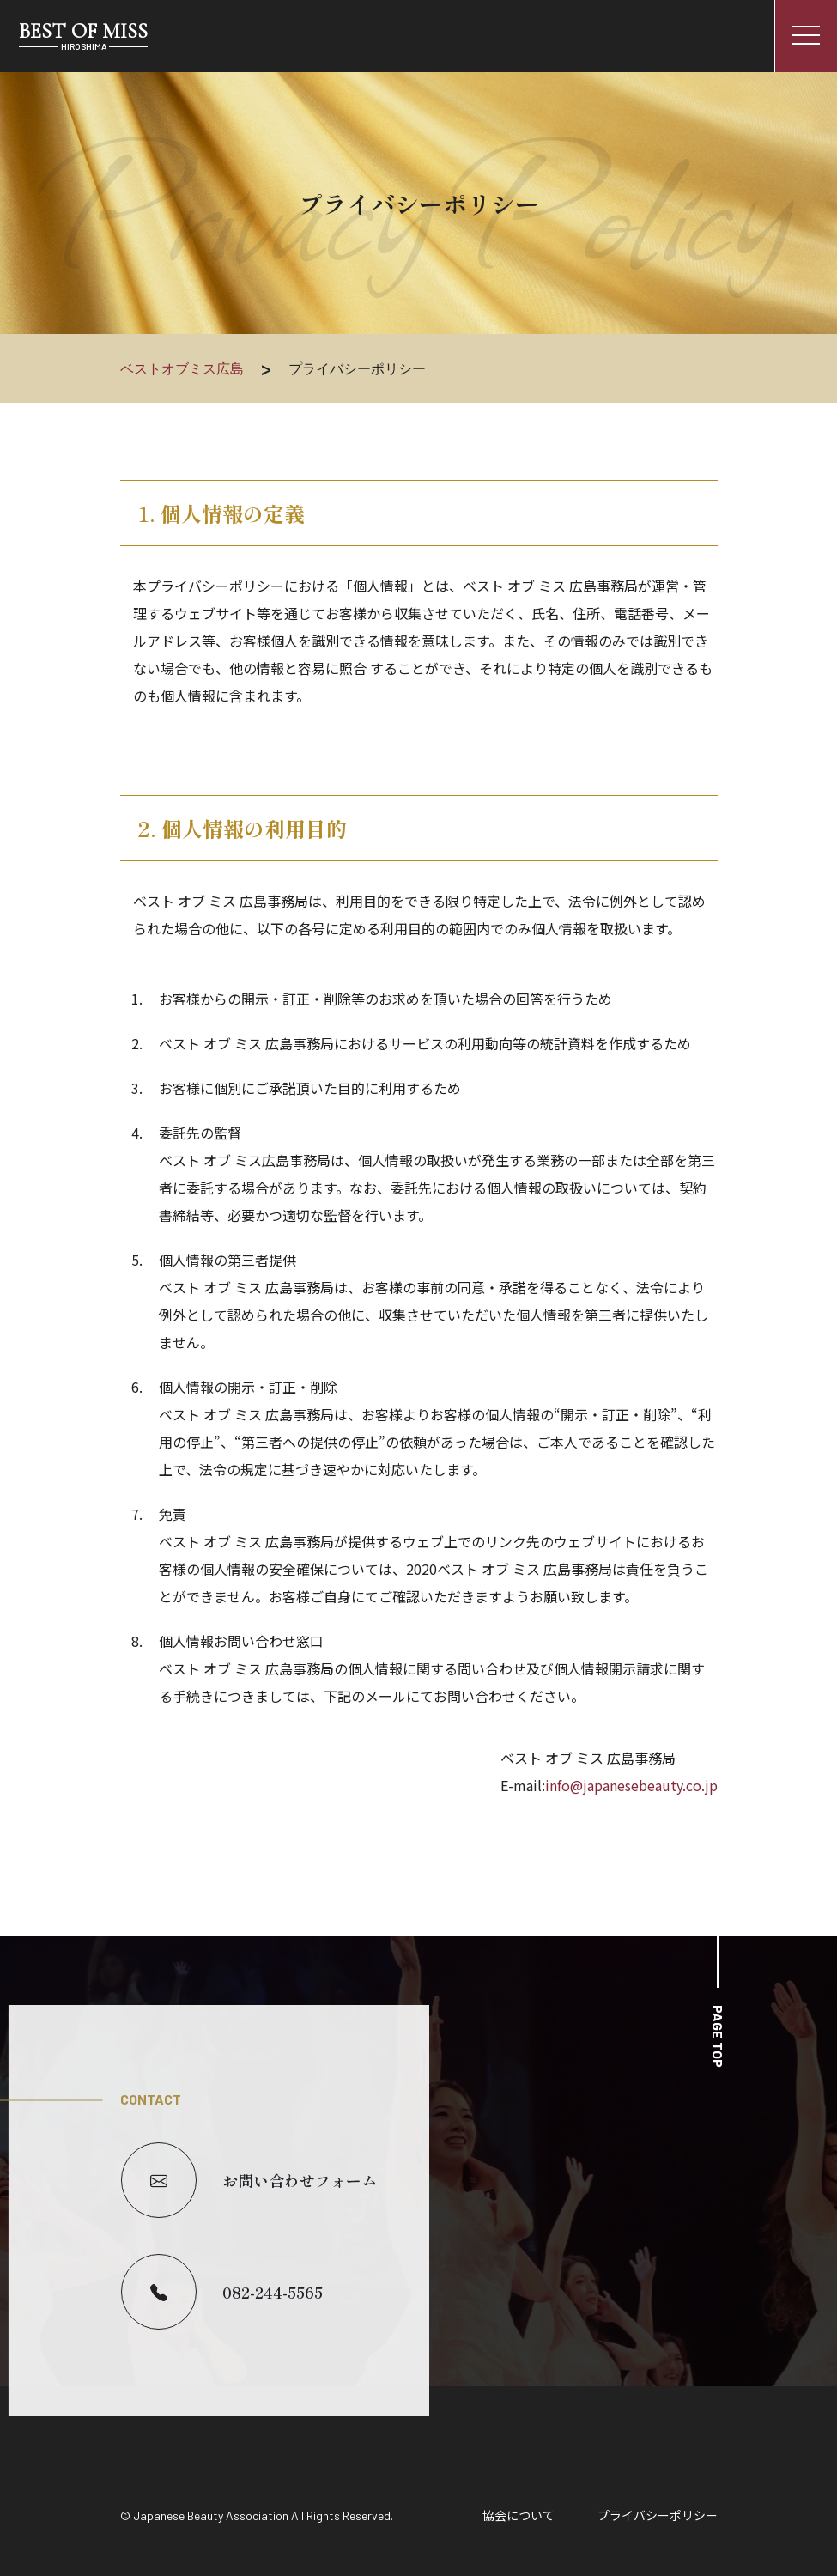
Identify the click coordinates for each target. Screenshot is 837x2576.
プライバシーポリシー (657, 2515)
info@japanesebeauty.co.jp (631, 1785)
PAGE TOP (718, 2036)
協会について (518, 2515)
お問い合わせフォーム (249, 2180)
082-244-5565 (222, 2292)
